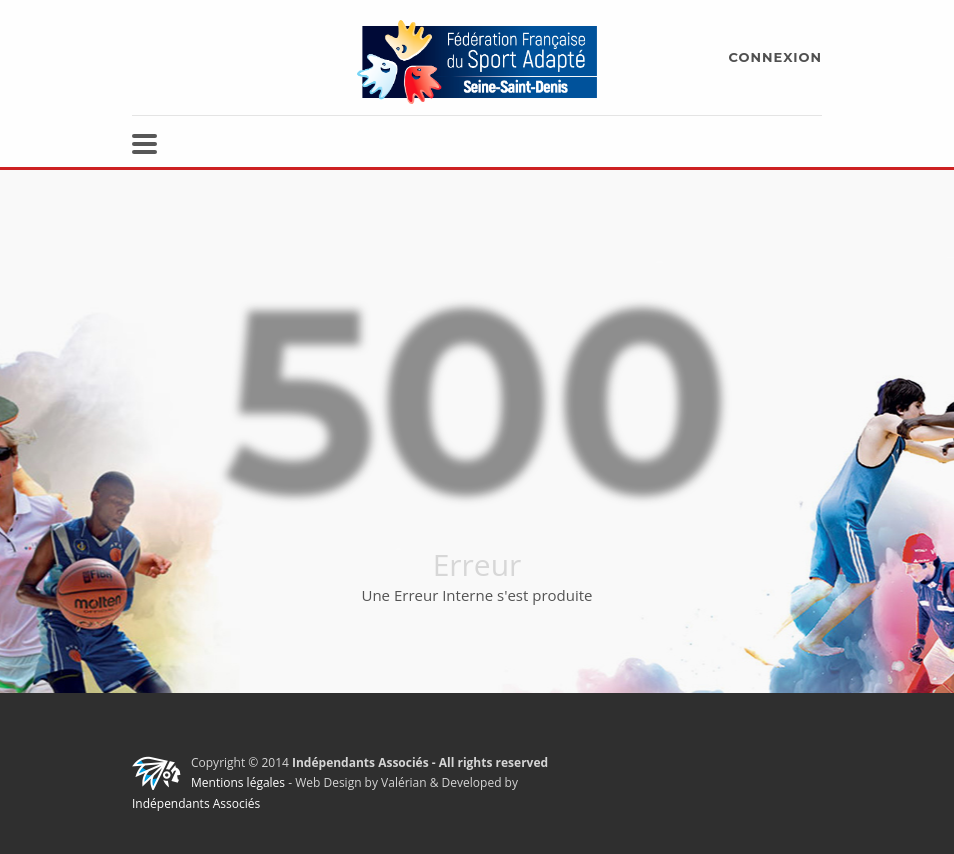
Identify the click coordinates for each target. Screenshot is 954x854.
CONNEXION (775, 57)
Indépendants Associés (196, 803)
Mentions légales (238, 782)
